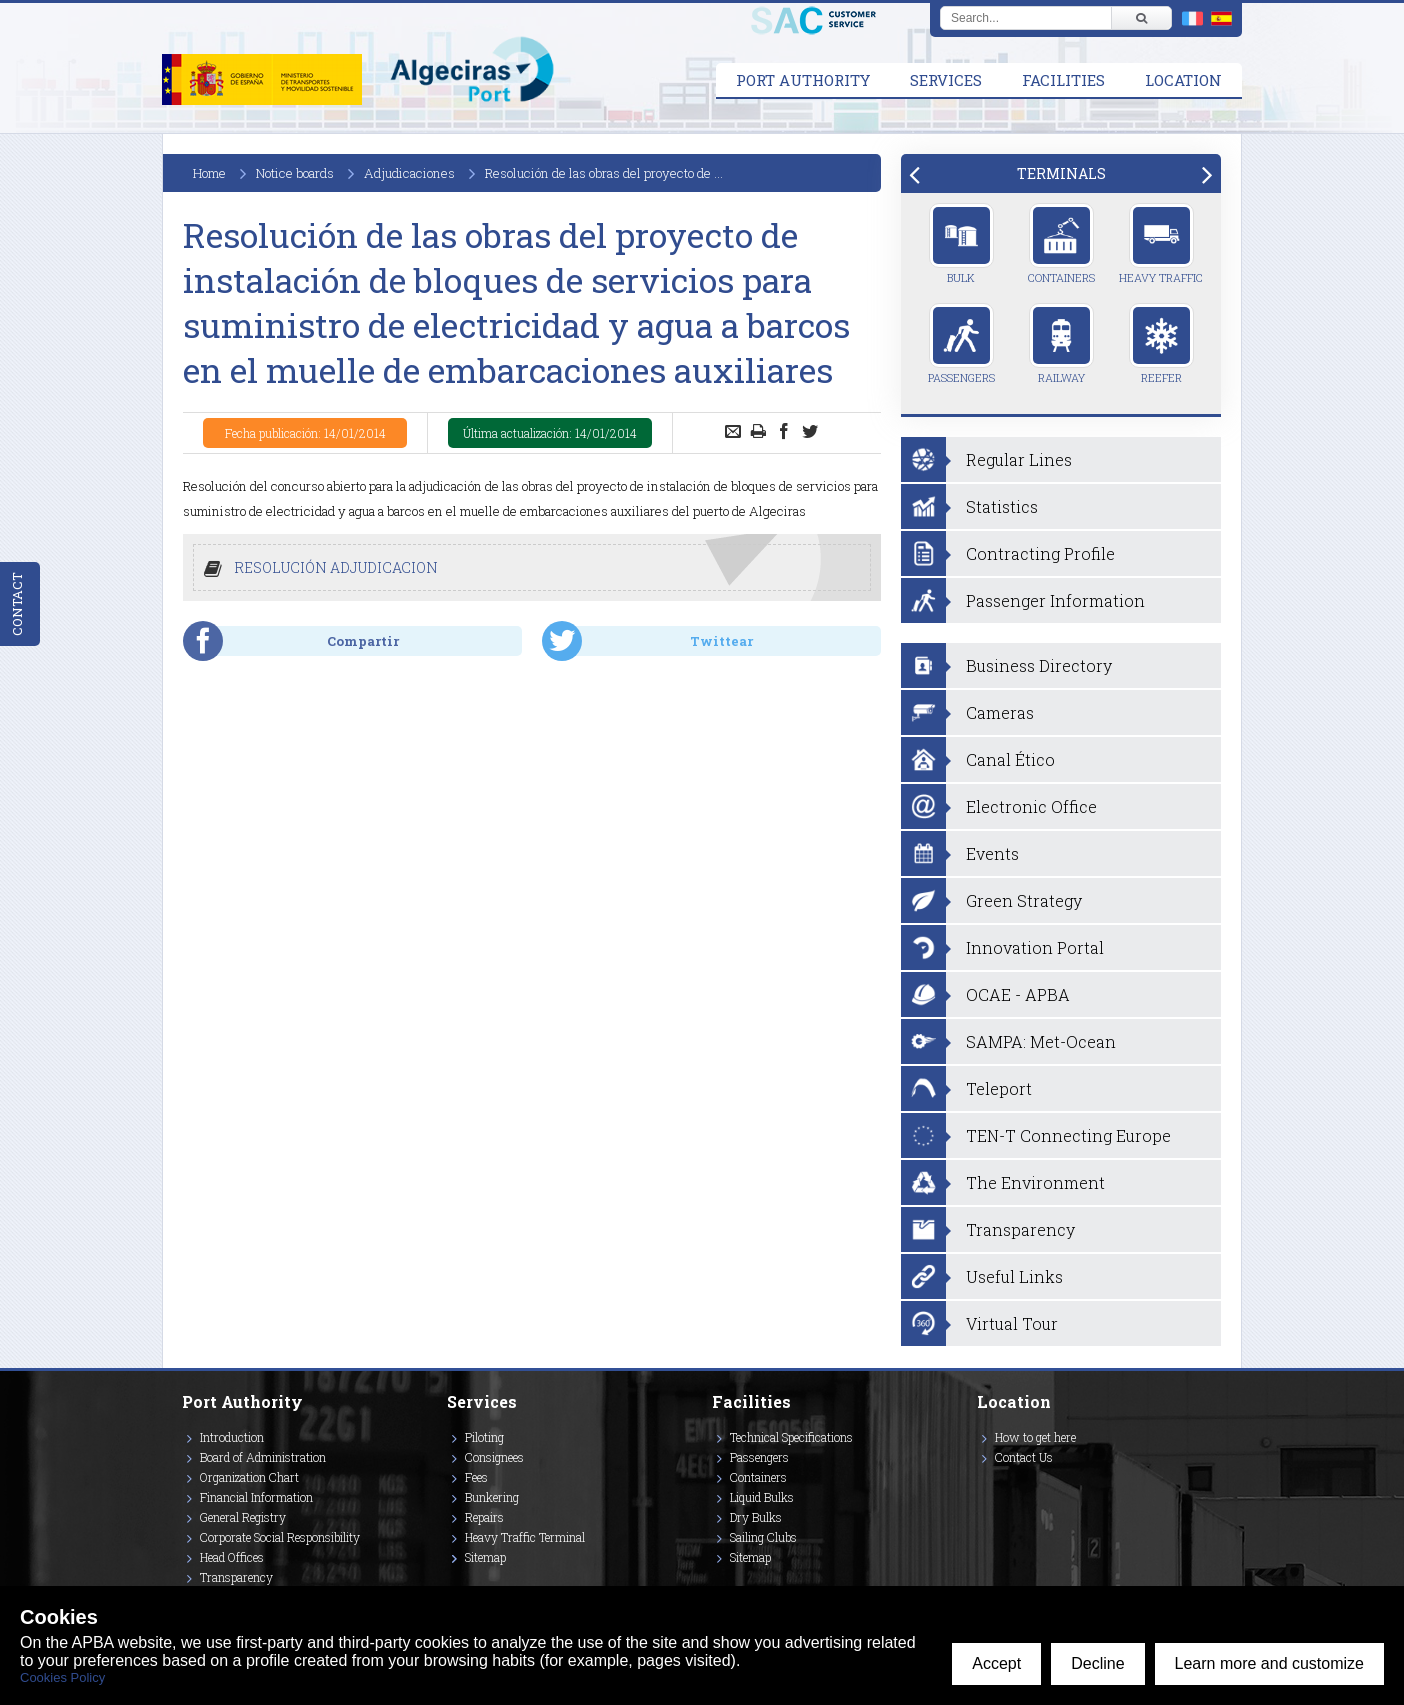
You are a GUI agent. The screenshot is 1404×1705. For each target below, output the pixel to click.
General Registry (243, 1517)
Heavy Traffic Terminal (525, 1537)
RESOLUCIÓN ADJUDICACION (336, 567)
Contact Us (1024, 1457)
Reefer (1161, 344)
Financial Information (256, 1497)
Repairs (484, 1517)
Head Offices (232, 1557)
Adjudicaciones (409, 173)
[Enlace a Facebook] (980, 1486)
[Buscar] (1141, 18)
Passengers (961, 344)
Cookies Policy (62, 1677)
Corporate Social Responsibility (280, 1537)
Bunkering (492, 1497)
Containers (1061, 244)
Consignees (494, 1457)
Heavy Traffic (1161, 244)
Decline (1097, 1663)
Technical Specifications (791, 1437)
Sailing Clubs (763, 1537)
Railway (1061, 344)
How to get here (1035, 1437)
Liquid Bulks (762, 1497)
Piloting (484, 1437)
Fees (476, 1477)
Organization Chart (249, 1477)
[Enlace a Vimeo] (985, 1486)
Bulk (961, 244)
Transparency (236, 1577)
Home (209, 173)
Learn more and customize (1269, 1663)
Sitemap (485, 1557)
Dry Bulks (756, 1517)
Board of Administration (263, 1457)
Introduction (232, 1437)
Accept (996, 1663)
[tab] (1061, 173)
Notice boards (295, 173)
